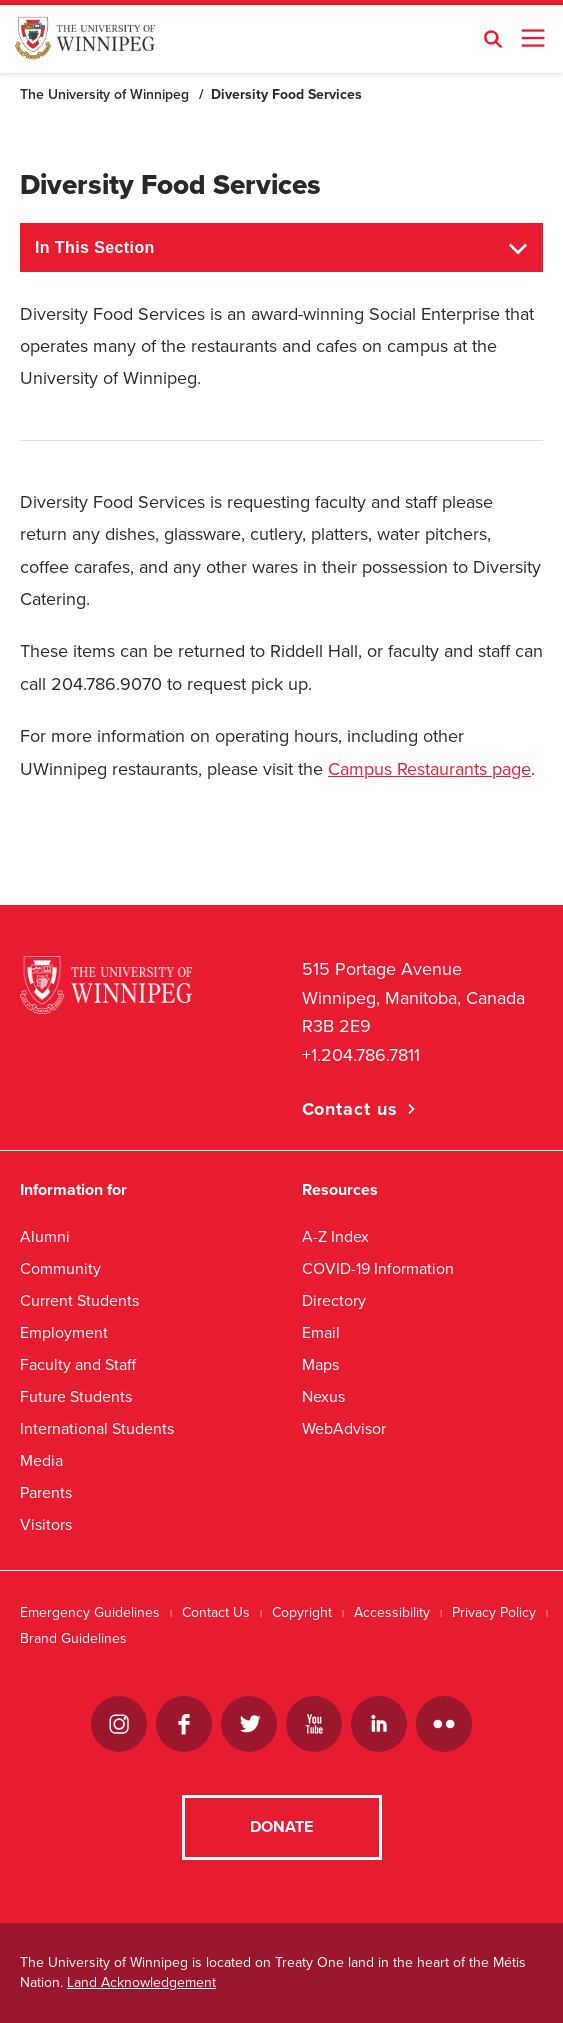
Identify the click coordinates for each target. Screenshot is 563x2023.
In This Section (95, 247)
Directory (334, 1300)
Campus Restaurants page (429, 769)
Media (41, 1460)
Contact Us (216, 1612)
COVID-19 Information (378, 1268)
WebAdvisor (344, 1428)
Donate (281, 1827)
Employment (64, 1332)
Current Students (79, 1300)
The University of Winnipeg (104, 94)
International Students (97, 1428)
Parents (46, 1492)
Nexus (323, 1396)
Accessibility (392, 1612)
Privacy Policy (494, 1612)
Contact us (350, 1109)
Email (321, 1332)
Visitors (46, 1524)
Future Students (76, 1396)
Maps (320, 1364)
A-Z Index (335, 1236)
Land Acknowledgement (141, 1982)
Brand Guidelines (73, 1638)
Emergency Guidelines (90, 1612)
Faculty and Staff (78, 1364)
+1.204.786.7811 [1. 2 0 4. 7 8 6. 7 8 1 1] (361, 1055)
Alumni (45, 1236)
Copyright (302, 1612)
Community (60, 1268)
